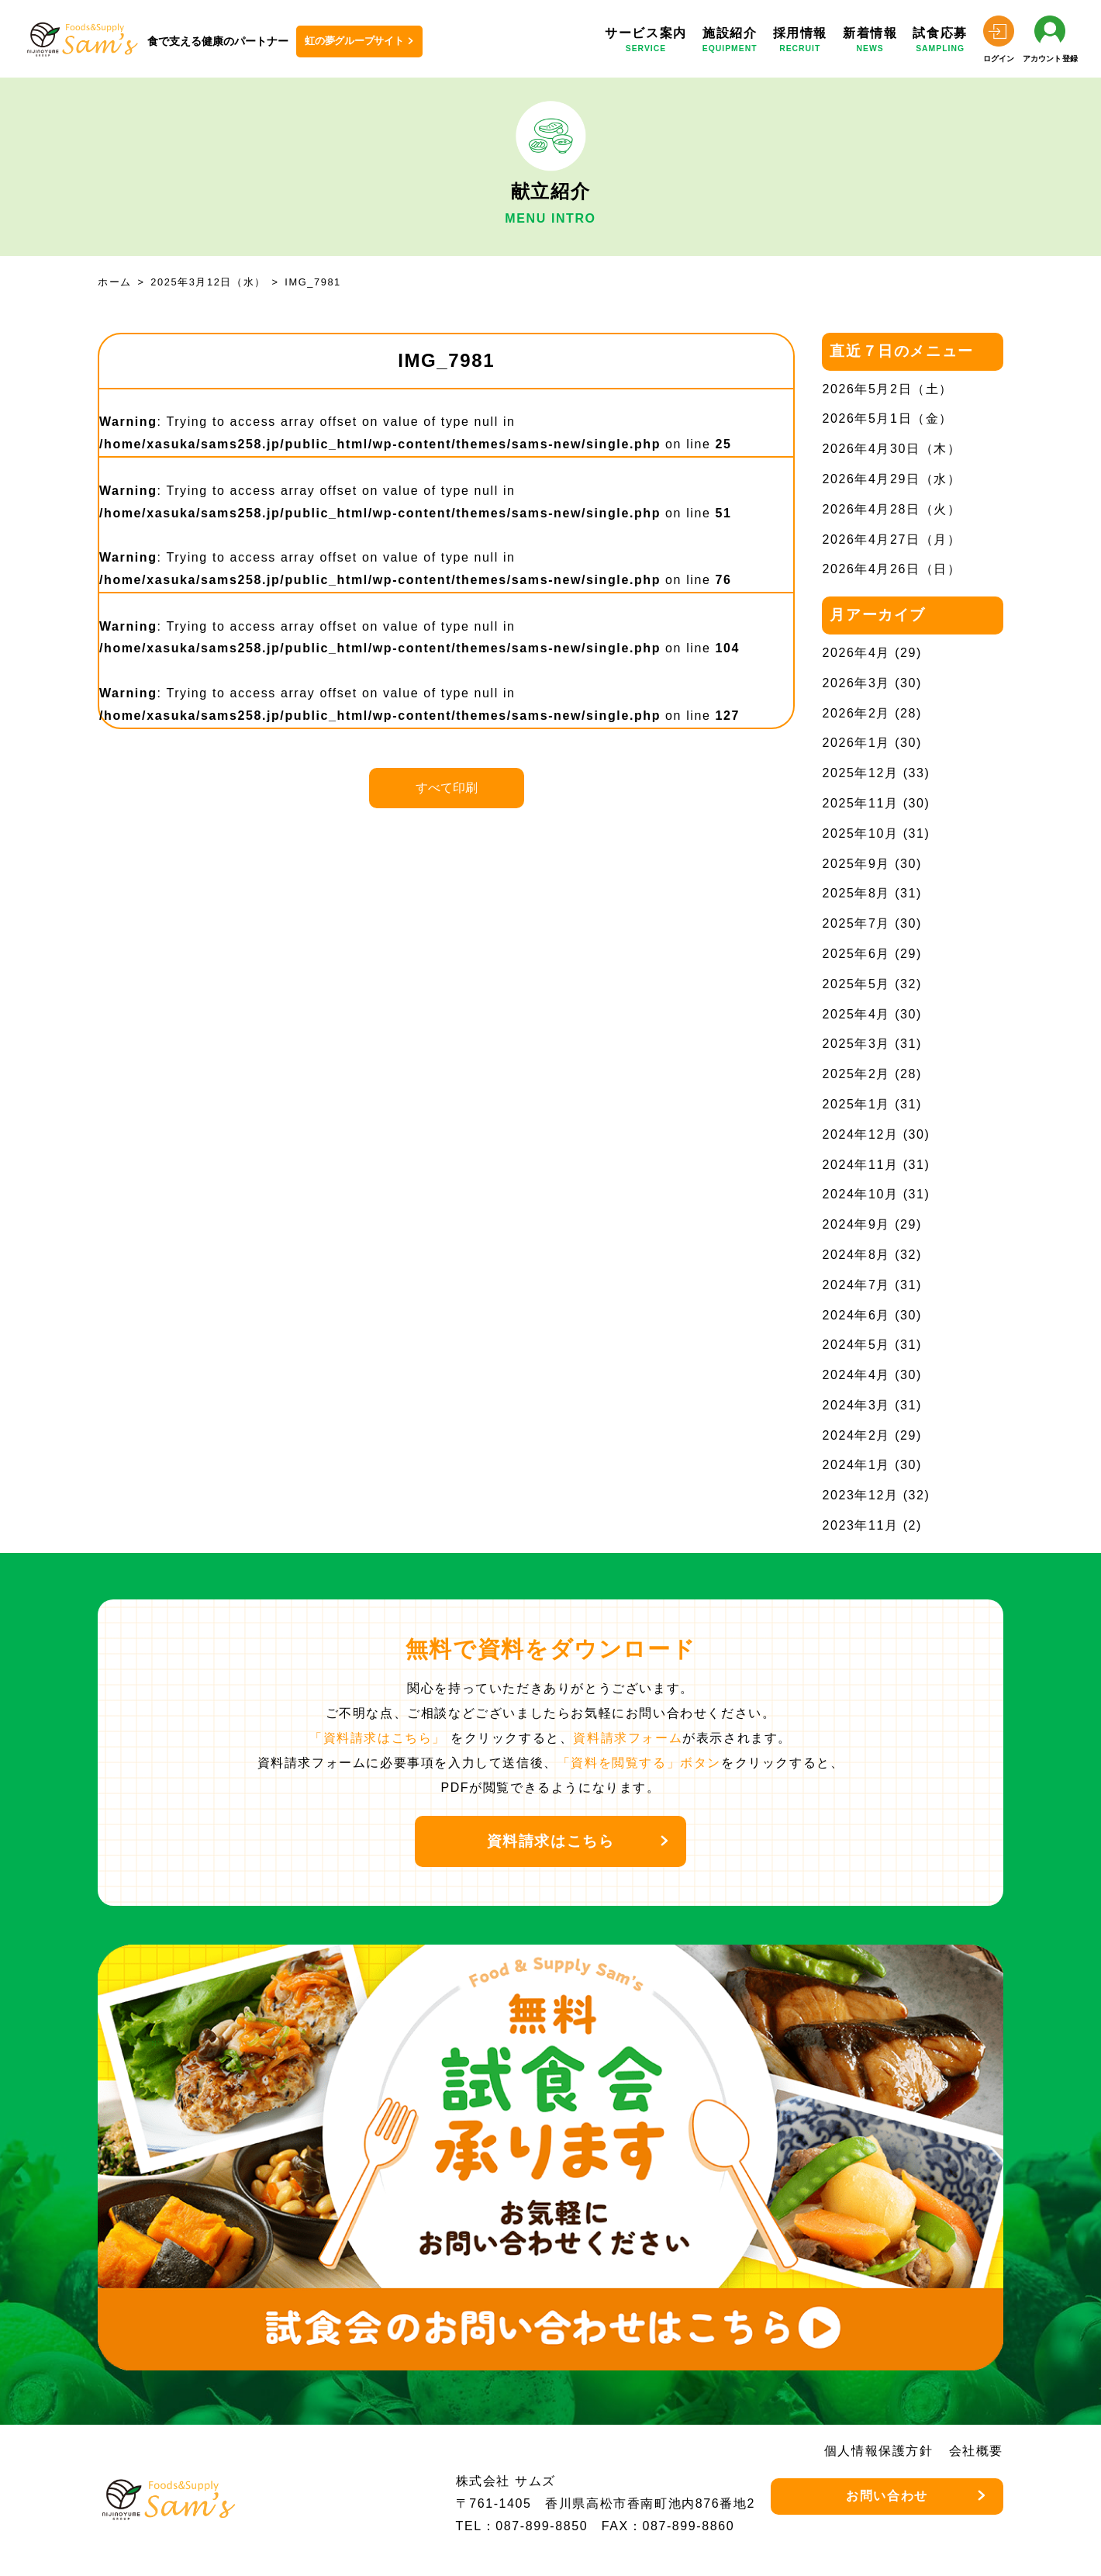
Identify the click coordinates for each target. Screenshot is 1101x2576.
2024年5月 (856, 1344)
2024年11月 (860, 1164)
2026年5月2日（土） (887, 389)
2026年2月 (856, 713)
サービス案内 (646, 42)
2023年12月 (860, 1495)
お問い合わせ (887, 2495)
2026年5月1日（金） (887, 418)
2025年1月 (856, 1104)
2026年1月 (856, 742)
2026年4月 (856, 652)
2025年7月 (856, 923)
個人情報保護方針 (879, 2450)
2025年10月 (860, 833)
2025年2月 (856, 1074)
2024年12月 (860, 1134)
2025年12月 (860, 773)
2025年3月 (856, 1043)
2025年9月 (856, 863)
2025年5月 (856, 984)
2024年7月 (856, 1284)
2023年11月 (860, 1525)
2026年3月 (856, 683)
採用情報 (800, 42)
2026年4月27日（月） (891, 539)
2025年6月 (856, 953)
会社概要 (976, 2450)
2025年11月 (860, 803)
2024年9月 (856, 1224)
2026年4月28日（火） (891, 509)
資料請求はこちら (551, 1841)
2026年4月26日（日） (891, 569)
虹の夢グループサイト (354, 41)
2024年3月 (856, 1405)
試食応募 (940, 42)
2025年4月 (856, 1014)
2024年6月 (856, 1315)
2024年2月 (856, 1435)
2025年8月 (856, 893)
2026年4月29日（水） (891, 479)
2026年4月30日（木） (891, 448)
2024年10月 (860, 1194)
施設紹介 (730, 42)
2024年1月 (856, 1464)
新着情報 (870, 42)
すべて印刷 (447, 787)
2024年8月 (856, 1254)
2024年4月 (856, 1374)
